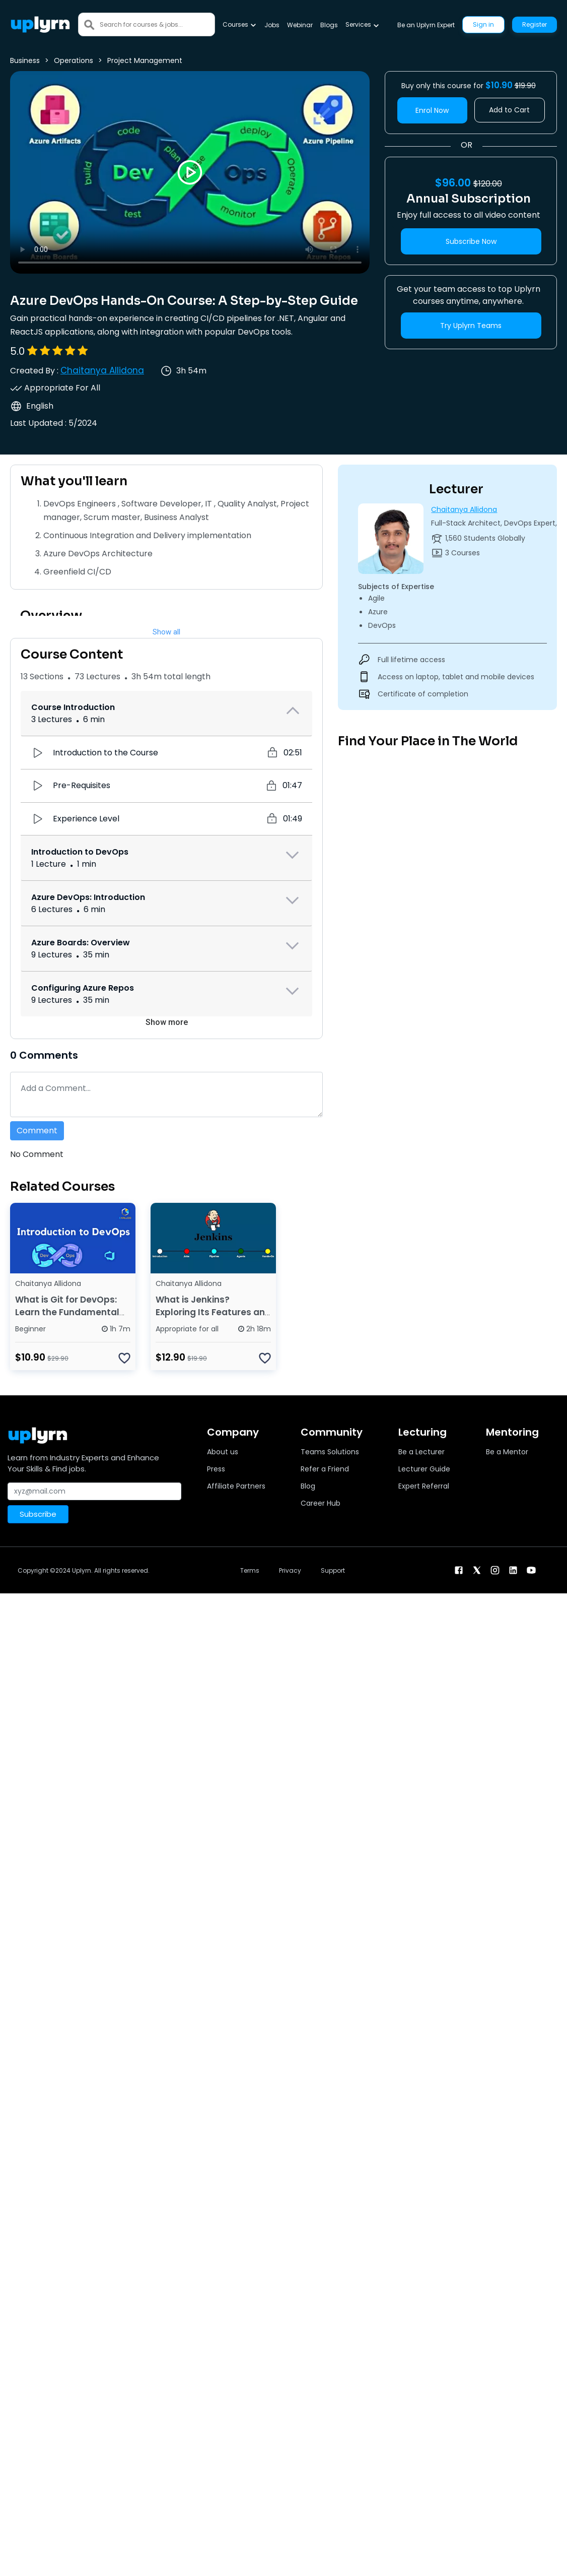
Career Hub (320, 1503)
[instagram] (495, 1569)
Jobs (271, 25)
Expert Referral (423, 1486)
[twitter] (477, 1569)
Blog (308, 1486)
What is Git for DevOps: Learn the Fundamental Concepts (67, 1312)
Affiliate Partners (236, 1486)
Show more (167, 1022)
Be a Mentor (507, 1452)
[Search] (157, 24)
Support (333, 1570)
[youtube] (531, 1569)
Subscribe (38, 1514)
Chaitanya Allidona (102, 370)
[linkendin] (513, 1569)
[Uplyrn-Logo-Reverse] (40, 24)
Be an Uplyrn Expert (426, 25)
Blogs (329, 25)
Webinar (300, 25)
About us (222, 1452)
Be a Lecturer (421, 1452)
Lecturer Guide (424, 1469)
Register (534, 24)
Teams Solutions (330, 1452)
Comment (37, 1130)
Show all (166, 631)
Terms (249, 1570)
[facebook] (459, 1569)
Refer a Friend (325, 1469)
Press (216, 1469)
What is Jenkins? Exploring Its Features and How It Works (213, 1312)
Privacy (290, 1570)
